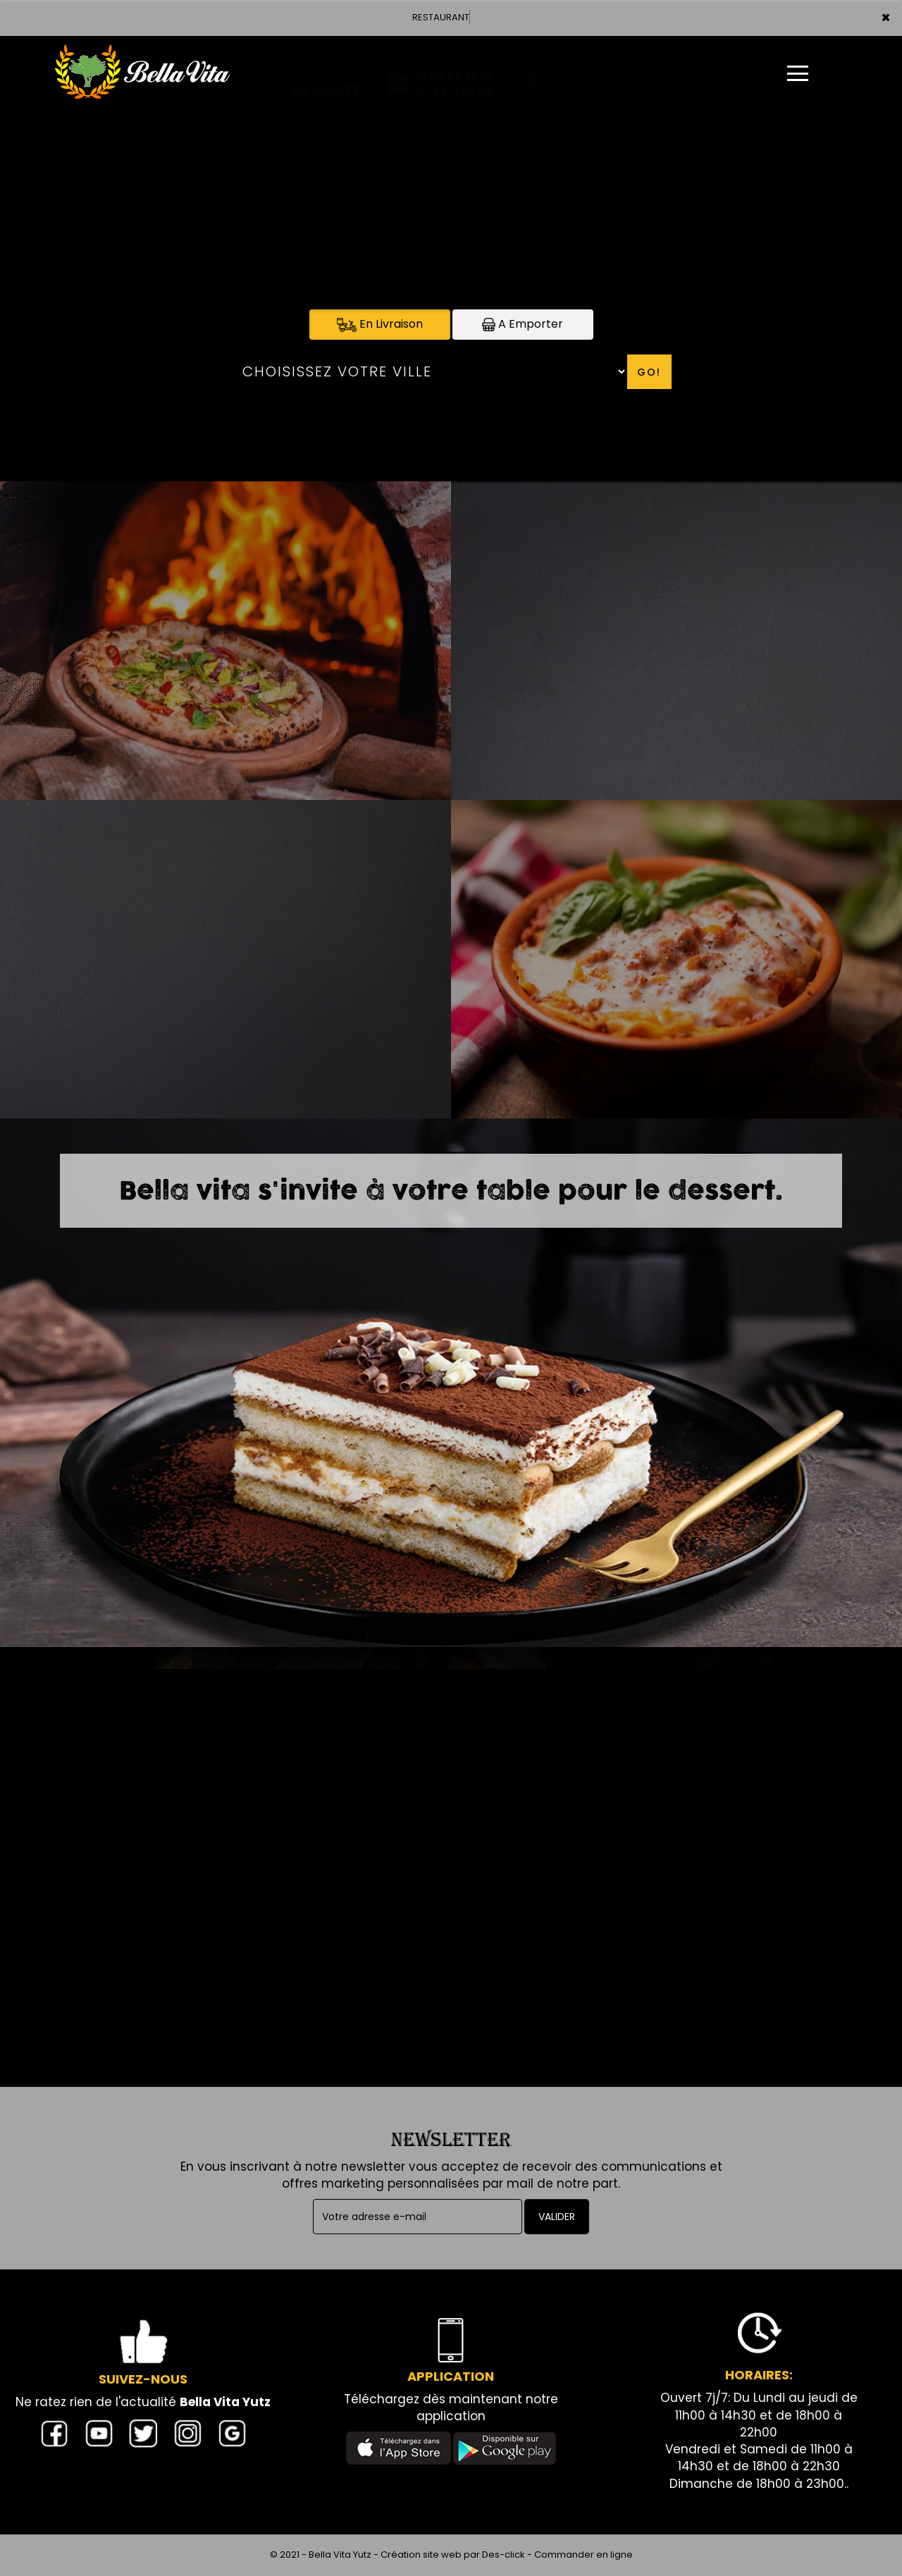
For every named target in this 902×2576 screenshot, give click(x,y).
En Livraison (380, 324)
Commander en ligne (583, 2554)
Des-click (503, 2554)
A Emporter (522, 324)
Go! (649, 372)
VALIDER (556, 2217)
